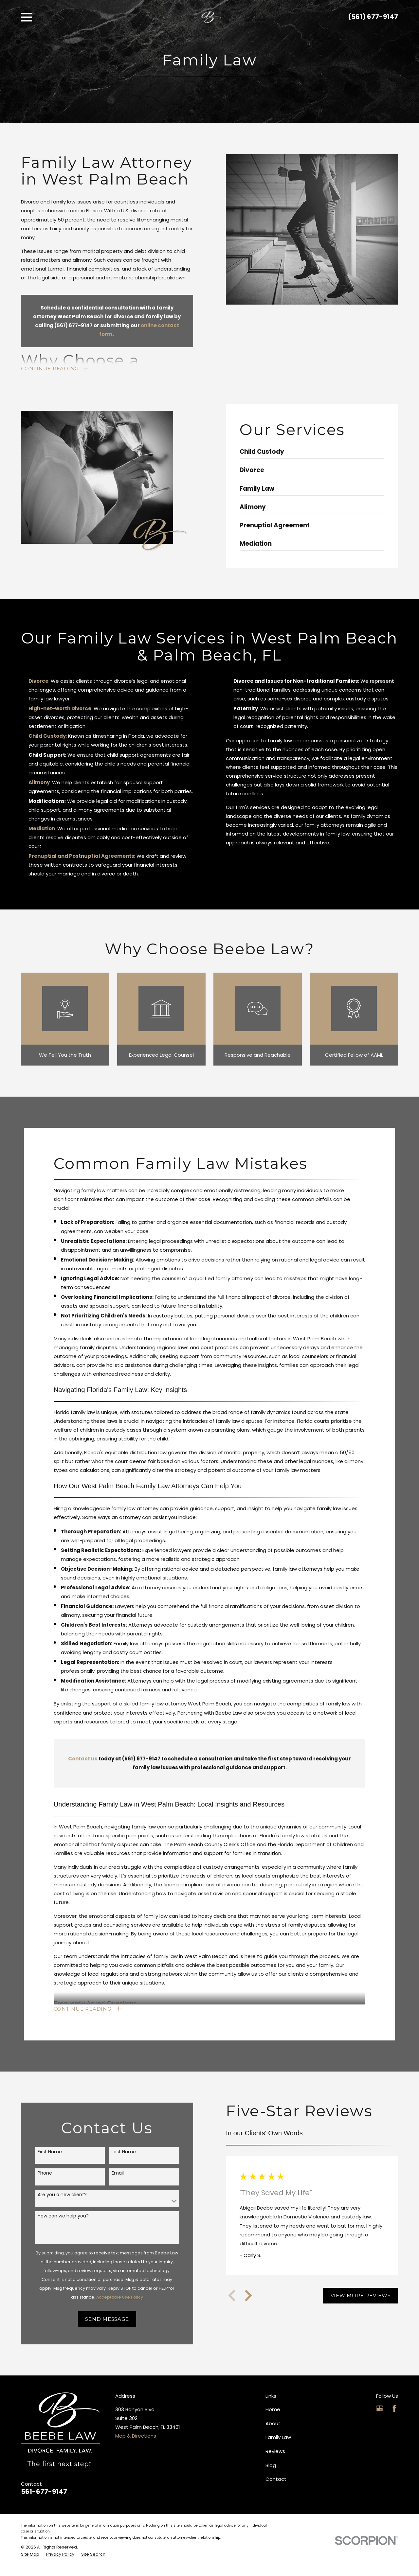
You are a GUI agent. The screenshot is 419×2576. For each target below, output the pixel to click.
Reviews (275, 2451)
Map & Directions (135, 2436)
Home (272, 2410)
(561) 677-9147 (373, 16)
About (273, 2424)
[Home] (211, 17)
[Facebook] (394, 2409)
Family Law (278, 2438)
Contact (275, 2479)
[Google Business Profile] (379, 2409)
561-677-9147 (44, 2492)
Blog (270, 2465)
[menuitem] (30, 2555)
